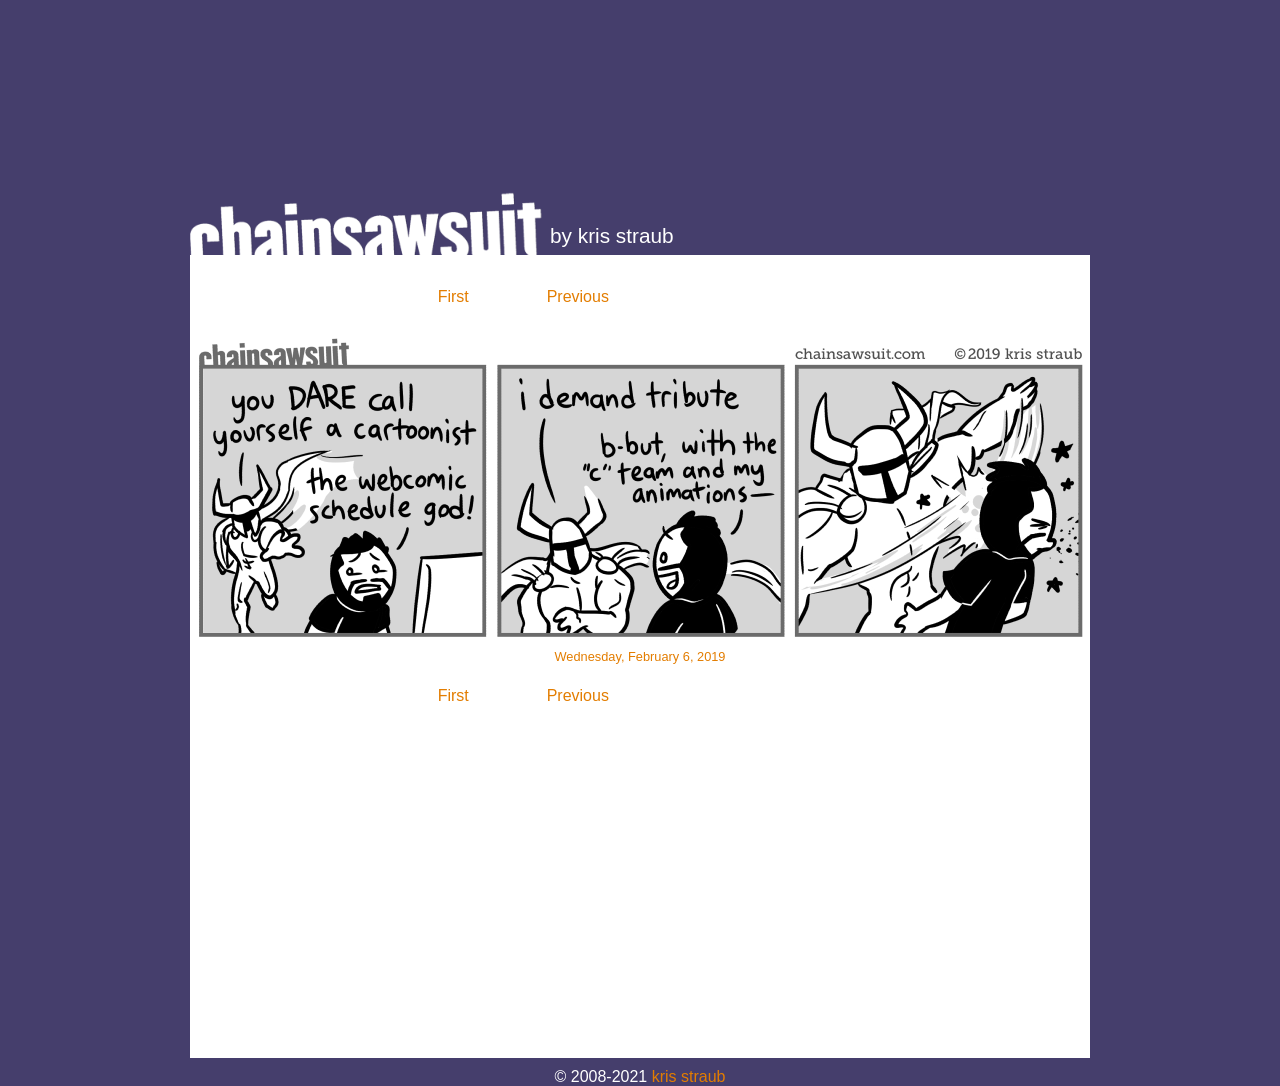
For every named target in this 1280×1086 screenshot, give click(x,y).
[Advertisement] (640, 85)
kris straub (689, 1076)
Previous (578, 296)
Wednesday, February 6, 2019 (640, 656)
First (453, 296)
